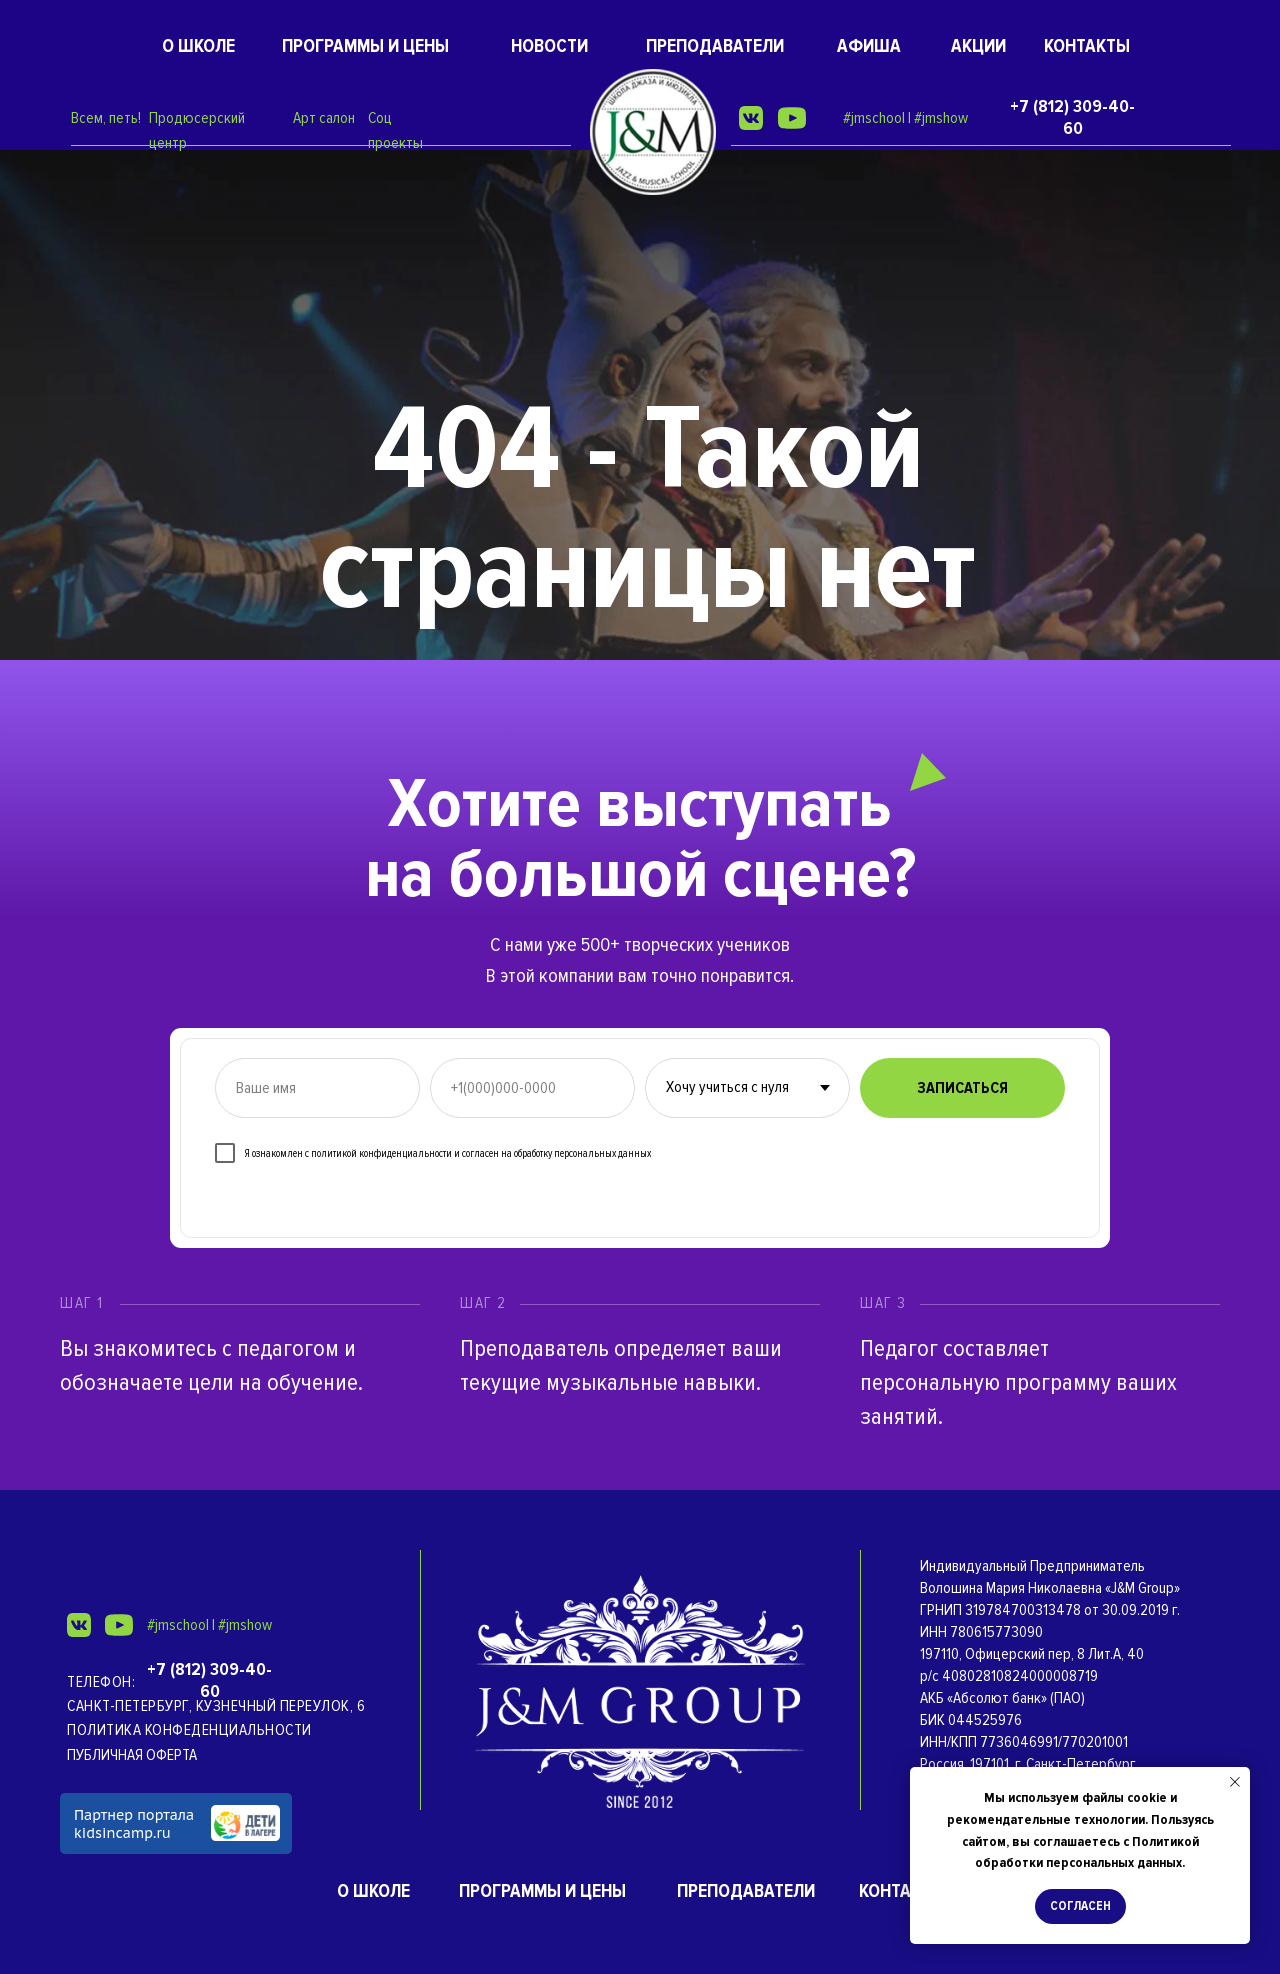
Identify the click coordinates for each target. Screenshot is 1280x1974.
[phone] (532, 1088)
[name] (317, 1088)
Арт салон (324, 118)
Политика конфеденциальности (189, 1730)
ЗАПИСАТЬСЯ (962, 1088)
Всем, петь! (106, 118)
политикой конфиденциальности (381, 1153)
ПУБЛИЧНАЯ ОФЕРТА (132, 1755)
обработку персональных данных (582, 1153)
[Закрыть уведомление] (1235, 1782)
